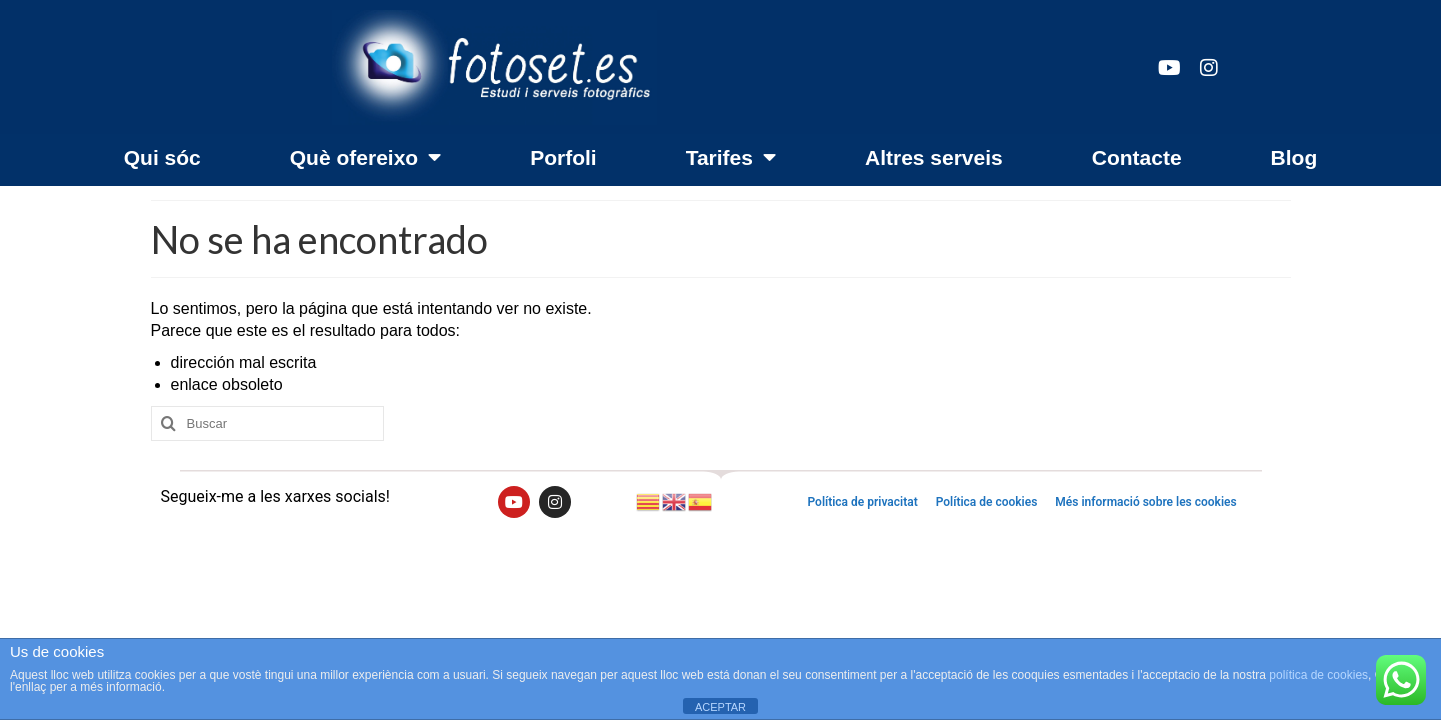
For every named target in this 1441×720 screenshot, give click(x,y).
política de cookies (1318, 675)
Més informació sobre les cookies (1145, 502)
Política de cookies (987, 502)
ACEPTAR (720, 707)
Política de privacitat (862, 502)
